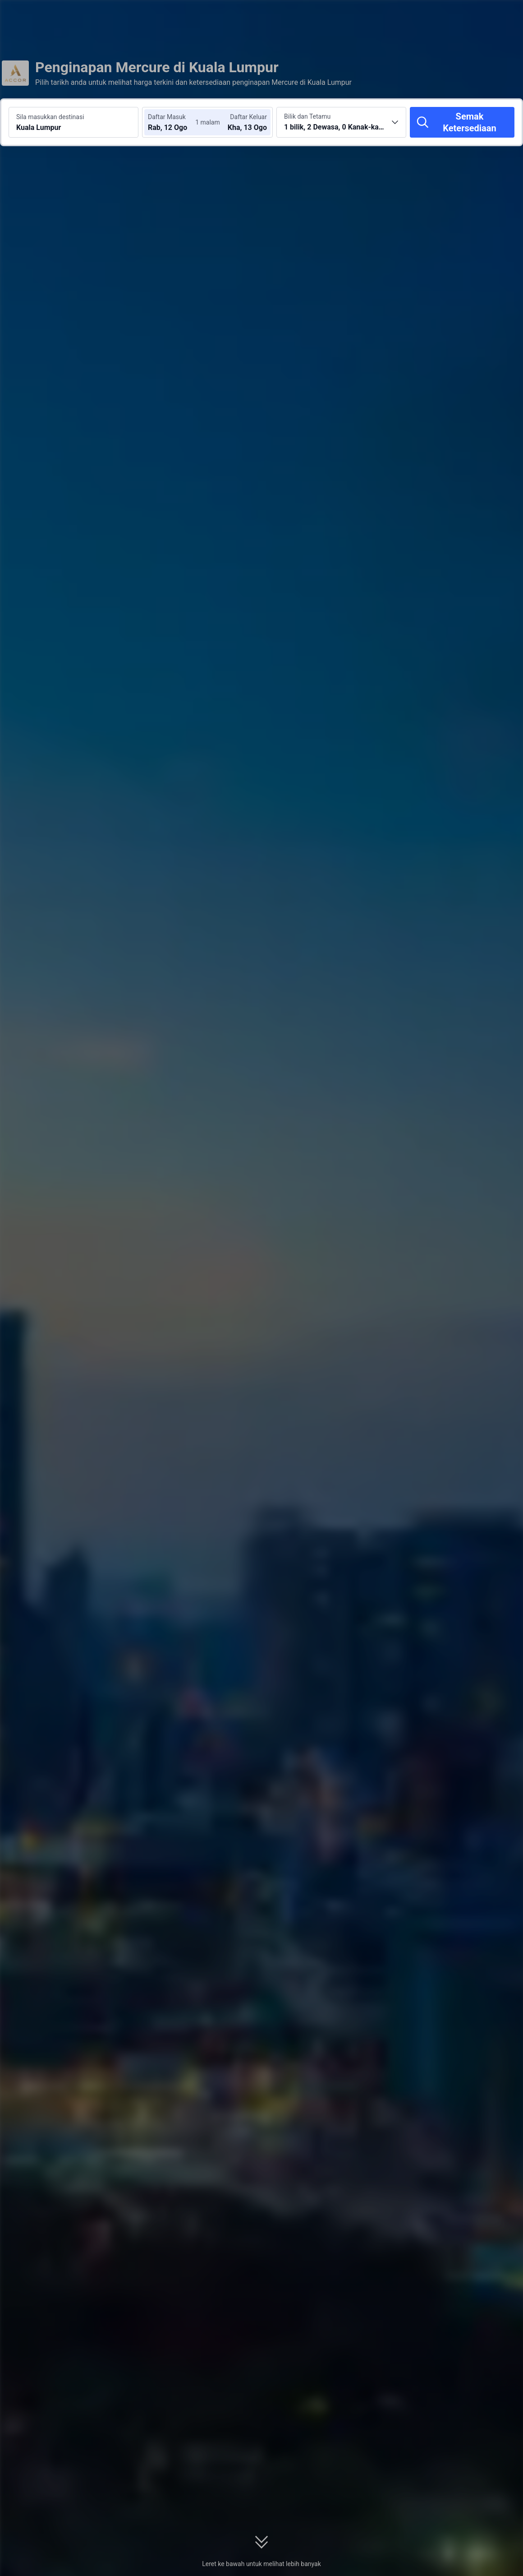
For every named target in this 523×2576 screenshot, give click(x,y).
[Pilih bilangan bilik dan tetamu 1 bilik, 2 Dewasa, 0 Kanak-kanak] (341, 122)
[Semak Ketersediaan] (462, 122)
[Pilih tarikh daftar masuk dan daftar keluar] (174, 122)
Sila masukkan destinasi (50, 116)
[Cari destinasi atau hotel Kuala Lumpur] (73, 122)
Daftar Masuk (167, 116)
